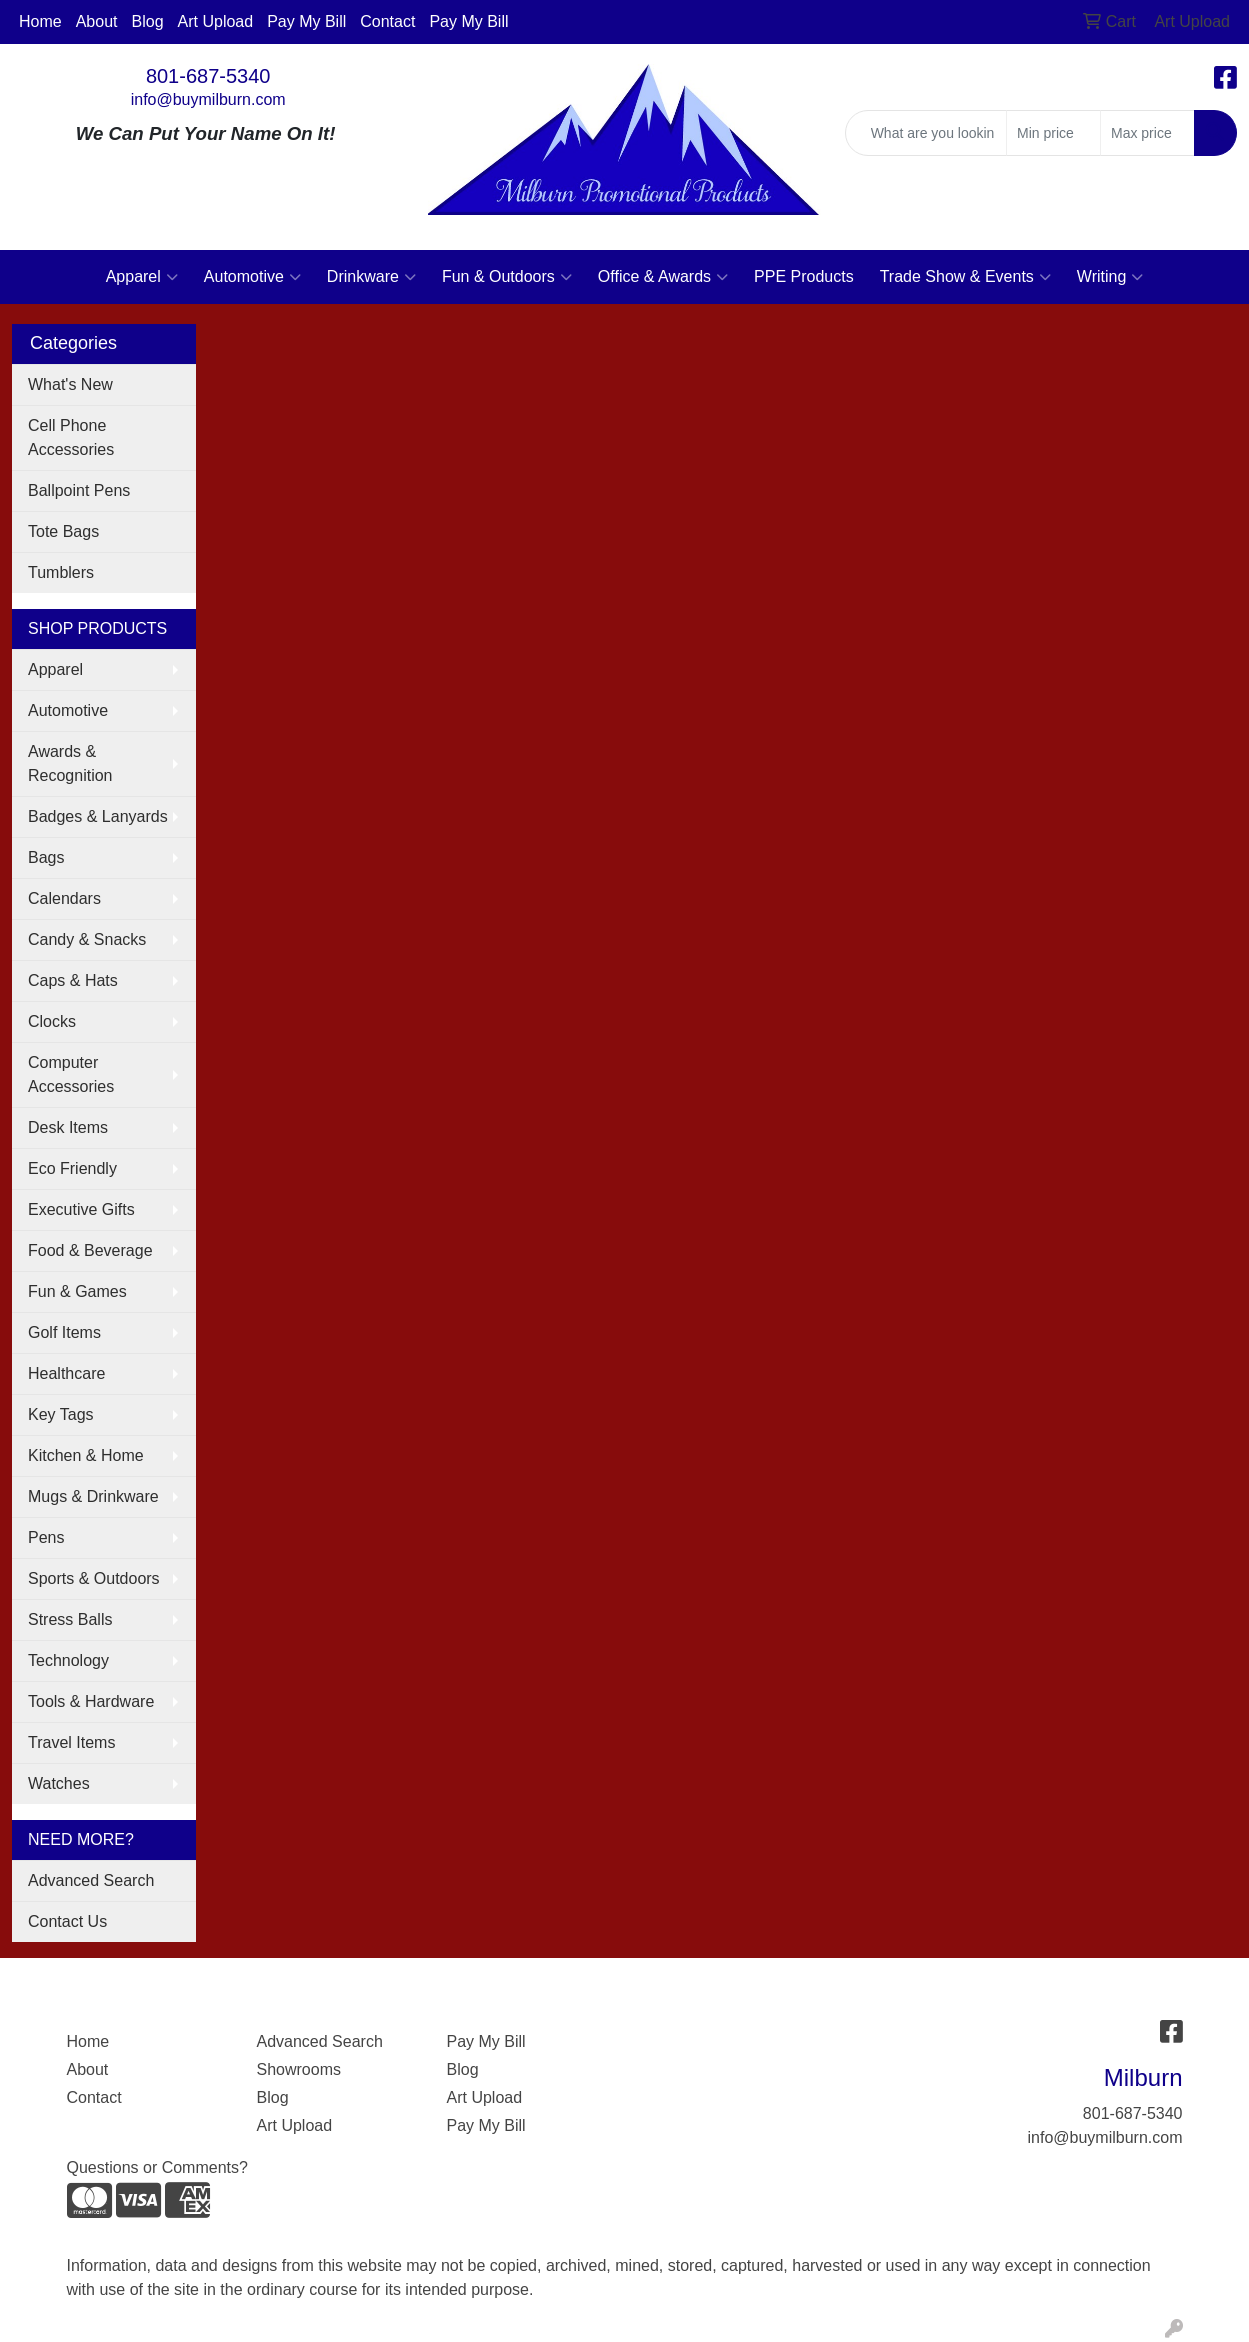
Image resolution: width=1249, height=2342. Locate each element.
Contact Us (67, 1921)
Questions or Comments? (157, 2167)
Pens (46, 1537)
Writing (1110, 277)
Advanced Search (91, 1880)
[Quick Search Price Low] (1053, 133)
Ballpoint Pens (79, 490)
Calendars (64, 898)
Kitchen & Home (86, 1455)
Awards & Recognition (70, 763)
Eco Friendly (72, 1168)
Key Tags (61, 1414)
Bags (46, 857)
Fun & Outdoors (507, 277)
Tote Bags (63, 531)
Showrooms (299, 2069)
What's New (70, 384)
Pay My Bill (306, 21)
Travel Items (71, 1742)
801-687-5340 (208, 76)
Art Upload (216, 21)
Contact (387, 21)
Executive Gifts (81, 1209)
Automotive (252, 277)
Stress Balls (70, 1619)
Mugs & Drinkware (93, 1496)
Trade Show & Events (965, 277)
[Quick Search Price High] (1147, 133)
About (97, 21)
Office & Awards (663, 277)
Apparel (142, 277)
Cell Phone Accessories (71, 437)
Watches (59, 1783)
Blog (148, 21)
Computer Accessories (71, 1074)
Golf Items (64, 1332)
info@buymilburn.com (208, 99)
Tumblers (61, 572)
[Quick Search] (926, 133)
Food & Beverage (90, 1250)
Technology (68, 1660)
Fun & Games (77, 1291)
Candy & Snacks (87, 939)
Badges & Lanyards (98, 816)
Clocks (52, 1021)
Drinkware (371, 277)
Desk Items (68, 1127)
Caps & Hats (73, 980)
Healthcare (66, 1373)
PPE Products (804, 276)
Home (40, 21)
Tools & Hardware (91, 1701)
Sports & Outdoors (94, 1578)
